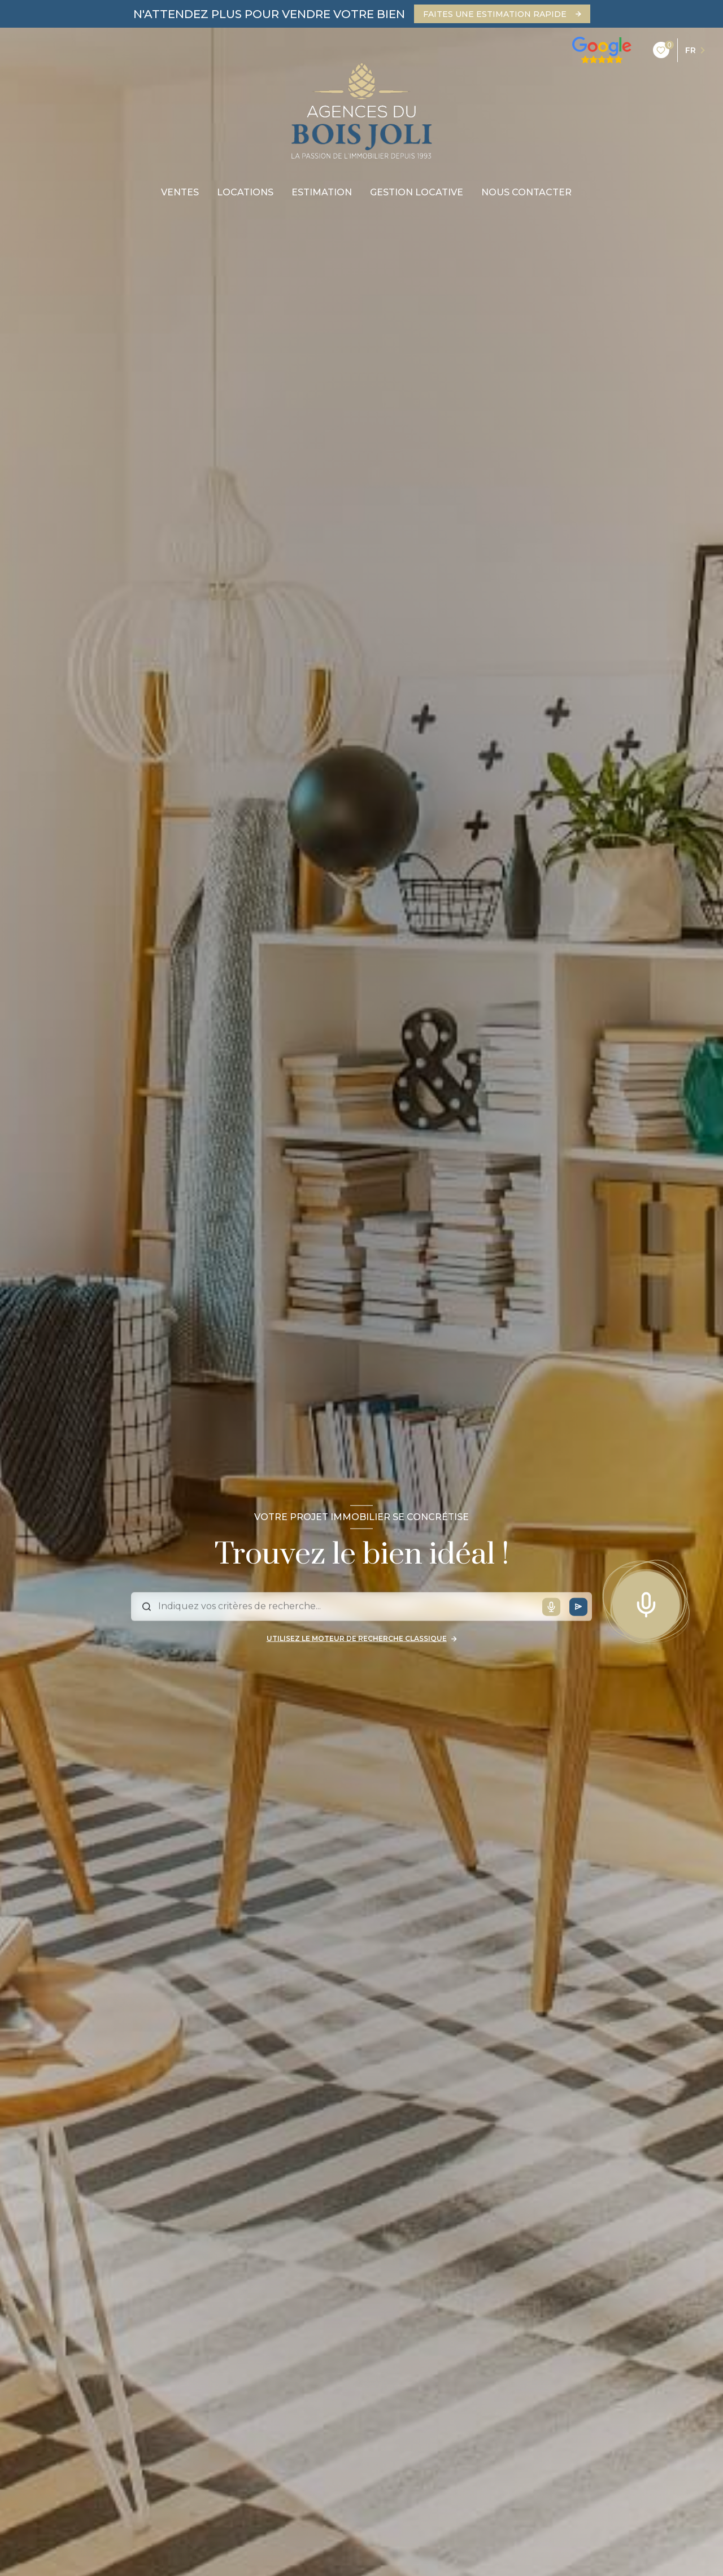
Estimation (321, 192)
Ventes (180, 192)
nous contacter (526, 192)
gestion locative (416, 192)
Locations (245, 192)
